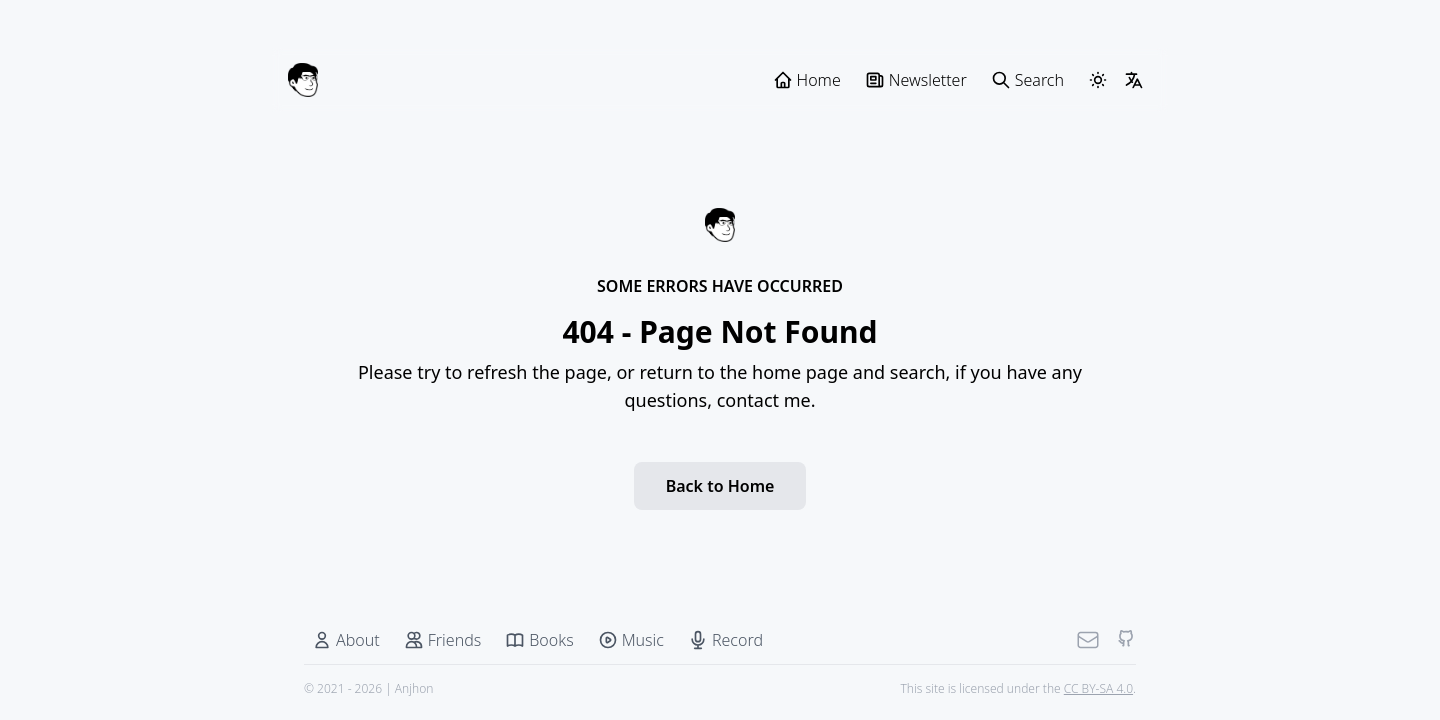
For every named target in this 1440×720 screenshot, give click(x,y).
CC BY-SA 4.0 (1098, 688)
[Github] (1126, 640)
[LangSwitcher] (1134, 80)
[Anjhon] (303, 80)
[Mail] (1088, 640)
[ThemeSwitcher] (1098, 80)
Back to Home (720, 486)
